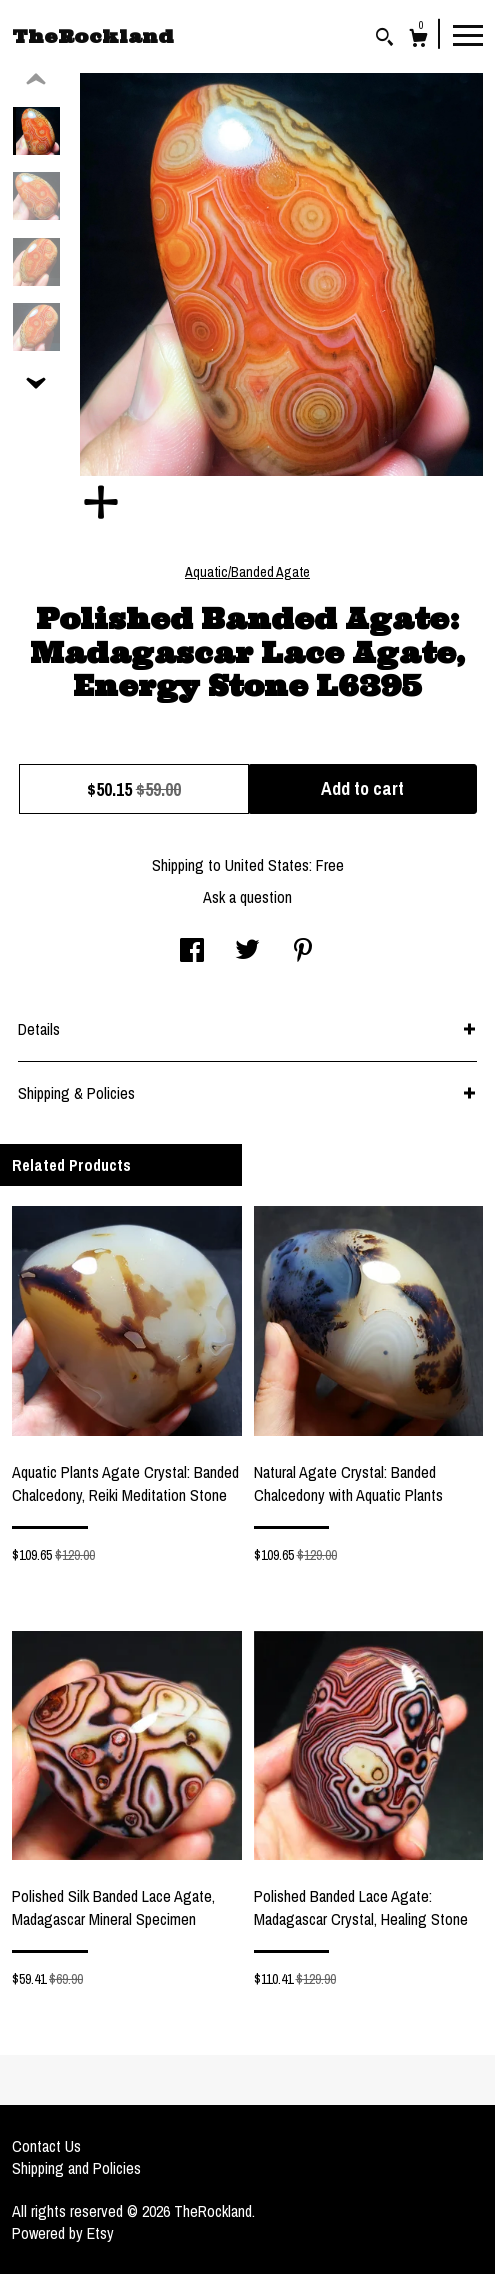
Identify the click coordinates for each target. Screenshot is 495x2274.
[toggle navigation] (468, 34)
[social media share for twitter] (247, 952)
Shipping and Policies (76, 2168)
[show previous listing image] (36, 80)
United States (267, 865)
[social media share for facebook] (192, 952)
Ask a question (247, 897)
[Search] (384, 39)
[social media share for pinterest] (303, 952)
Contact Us (46, 2146)
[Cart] (418, 40)
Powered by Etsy (63, 2233)
